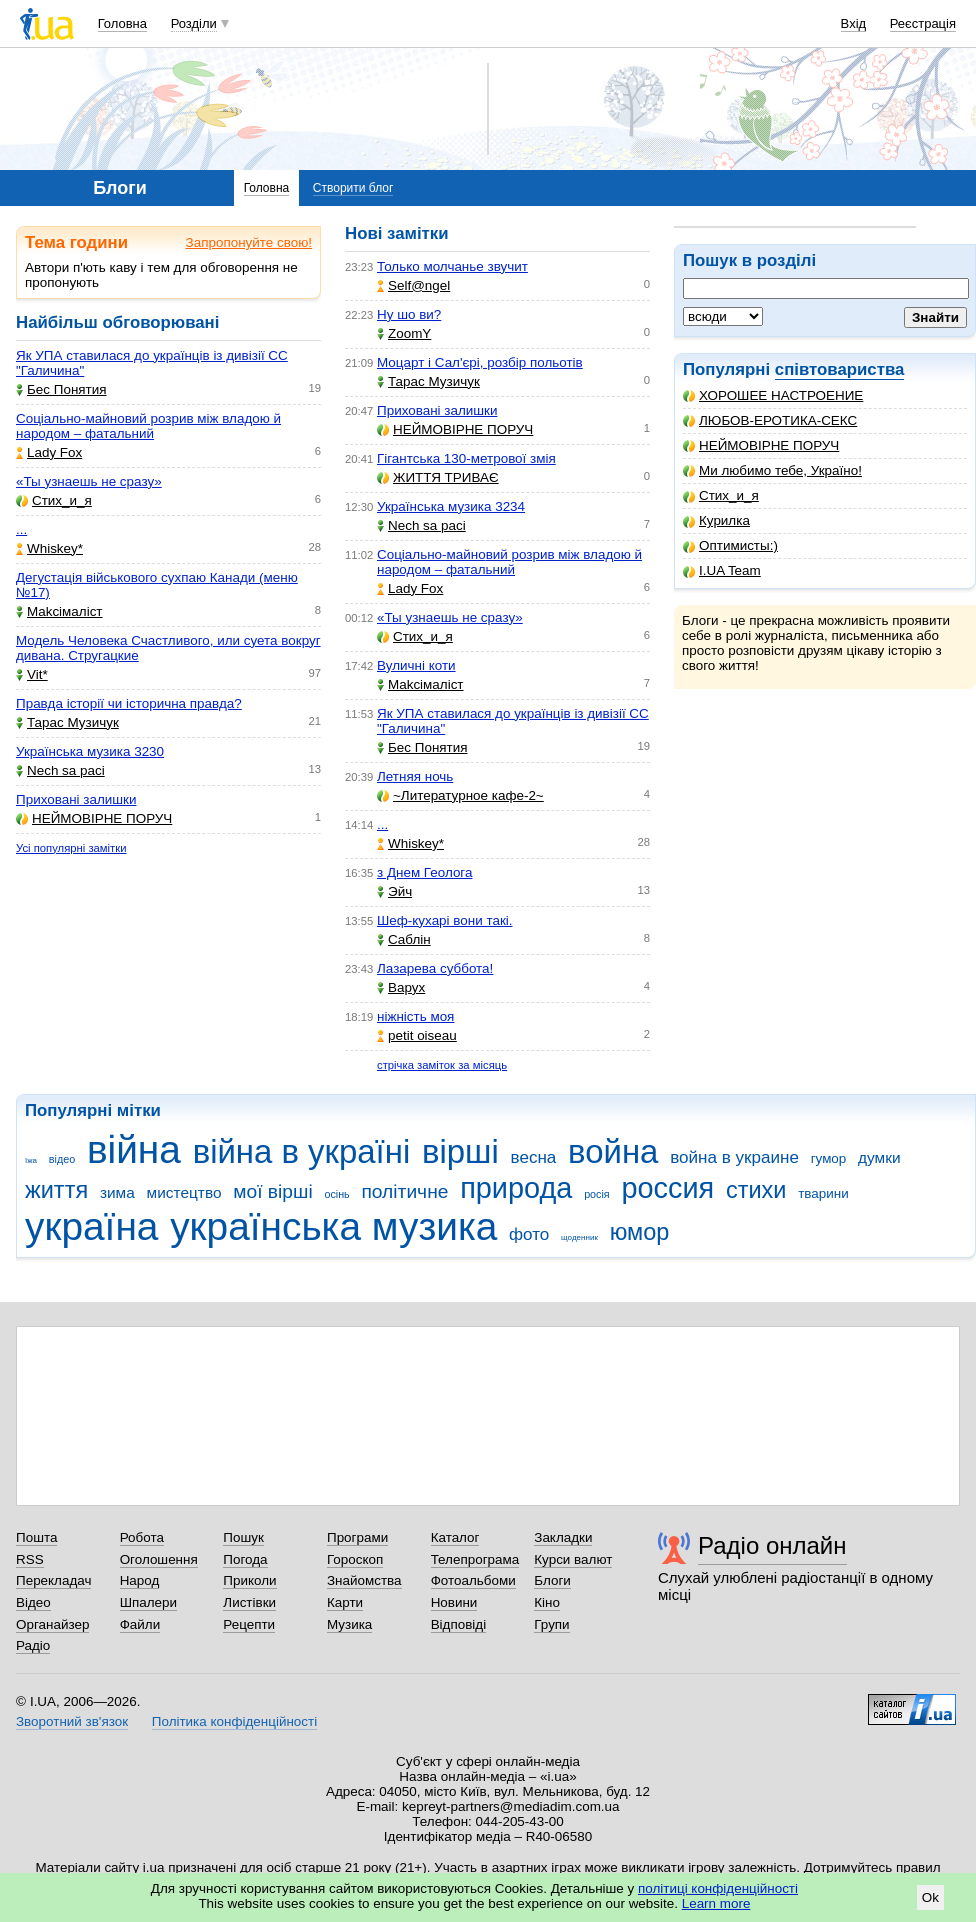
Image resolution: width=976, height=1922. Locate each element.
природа (516, 1188)
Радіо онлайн (772, 1545)
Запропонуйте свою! (249, 242)
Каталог (455, 1537)
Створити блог (353, 188)
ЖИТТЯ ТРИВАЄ (438, 477)
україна (91, 1226)
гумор (829, 1158)
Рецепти (249, 1624)
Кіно (547, 1602)
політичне (404, 1191)
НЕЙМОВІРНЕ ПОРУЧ (761, 445)
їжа (31, 1160)
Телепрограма (475, 1559)
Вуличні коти (416, 665)
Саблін (404, 939)
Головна (122, 23)
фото (529, 1234)
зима (117, 1192)
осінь (336, 1194)
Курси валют (573, 1559)
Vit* (32, 674)
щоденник (579, 1237)
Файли (140, 1624)
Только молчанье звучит (452, 266)
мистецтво (184, 1192)
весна (534, 1157)
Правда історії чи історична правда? (129, 703)
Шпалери (148, 1602)
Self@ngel (413, 285)
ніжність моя (415, 1016)
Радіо (33, 1645)
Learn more (716, 1903)
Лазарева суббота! (435, 968)
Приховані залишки (76, 799)
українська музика (333, 1226)
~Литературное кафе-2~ (460, 795)
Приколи (249, 1580)
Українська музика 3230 (90, 751)
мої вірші (272, 1191)
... (21, 529)
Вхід (854, 23)
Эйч (394, 891)
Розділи (194, 23)
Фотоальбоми (473, 1580)
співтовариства (840, 369)
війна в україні (302, 1151)
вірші (460, 1151)
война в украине (734, 1157)
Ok (930, 1897)
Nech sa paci (60, 770)
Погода (245, 1559)
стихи (756, 1190)
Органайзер (52, 1624)
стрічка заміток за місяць (442, 1065)
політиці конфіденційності (718, 1888)
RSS (30, 1559)
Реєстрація (923, 23)
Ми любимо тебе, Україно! (772, 470)
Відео (33, 1602)
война (613, 1151)
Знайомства (364, 1580)
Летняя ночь (415, 776)
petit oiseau (417, 1035)
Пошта (36, 1537)
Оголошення (159, 1559)
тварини (823, 1193)
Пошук (243, 1537)
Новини (454, 1602)
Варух (401, 987)
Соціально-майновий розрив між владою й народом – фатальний (148, 426)
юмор (640, 1232)
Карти (345, 1602)
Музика (349, 1624)
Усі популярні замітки (71, 848)
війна (134, 1149)
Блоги (552, 1580)
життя (56, 1190)
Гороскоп (355, 1559)
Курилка (716, 520)
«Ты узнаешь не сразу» (89, 481)
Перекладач (53, 1580)
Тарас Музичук (67, 722)
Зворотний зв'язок (72, 1721)
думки (879, 1157)
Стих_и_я (721, 495)
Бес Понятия (61, 389)
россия (667, 1188)
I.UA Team (722, 570)
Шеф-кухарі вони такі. (445, 920)
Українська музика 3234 (451, 506)
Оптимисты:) (730, 545)
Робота (142, 1537)
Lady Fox (49, 452)
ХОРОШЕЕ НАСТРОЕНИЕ (773, 395)
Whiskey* (49, 548)
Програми (357, 1537)
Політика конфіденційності (234, 1721)
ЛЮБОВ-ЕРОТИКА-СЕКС (770, 420)
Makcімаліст (59, 611)
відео (62, 1159)
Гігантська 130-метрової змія (466, 458)
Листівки (249, 1602)
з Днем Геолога (424, 872)
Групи (551, 1624)
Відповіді (459, 1624)
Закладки (563, 1537)
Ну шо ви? (409, 314)
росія (597, 1194)
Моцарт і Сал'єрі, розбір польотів (480, 362)
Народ (140, 1580)
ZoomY (404, 333)
